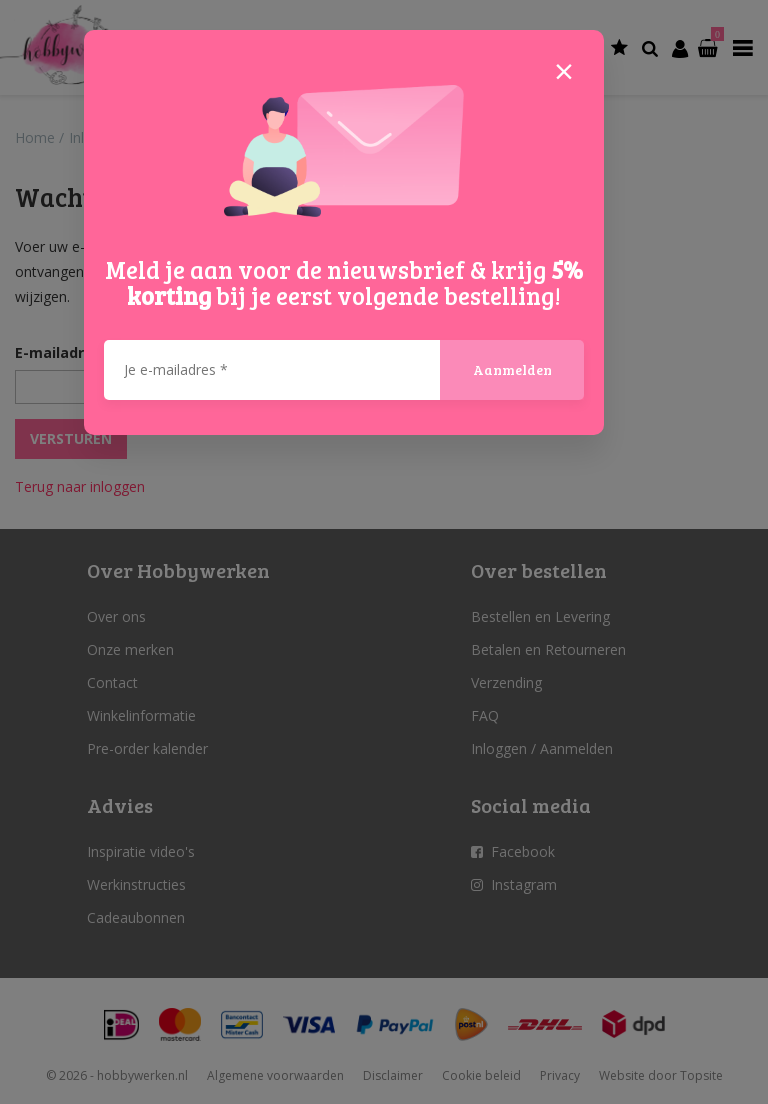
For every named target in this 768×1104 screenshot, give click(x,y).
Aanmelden (512, 369)
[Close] (564, 70)
